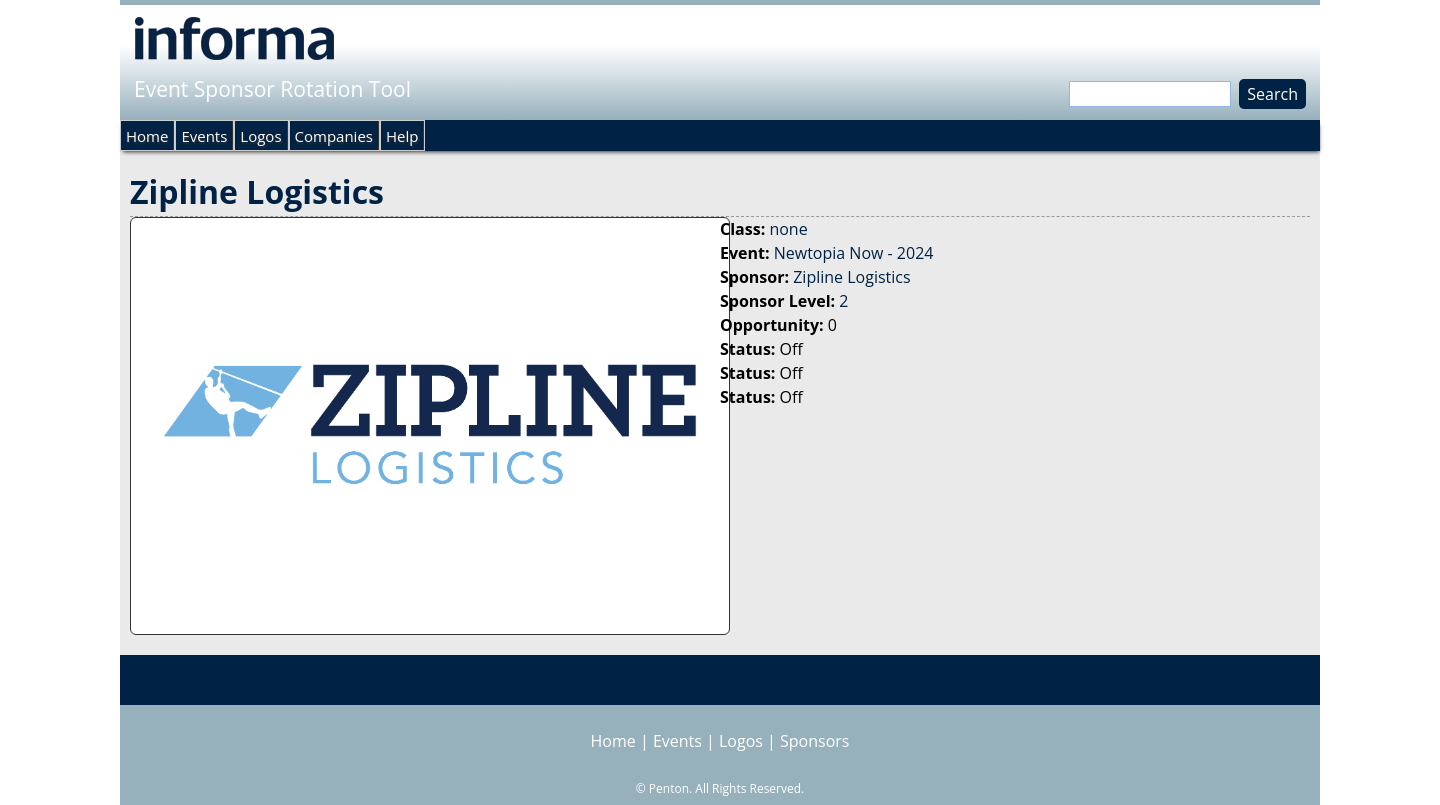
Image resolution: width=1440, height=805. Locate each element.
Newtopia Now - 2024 (854, 253)
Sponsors (814, 741)
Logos (260, 136)
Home (147, 136)
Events (204, 136)
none (788, 229)
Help (402, 136)
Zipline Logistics (851, 277)
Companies (334, 136)
